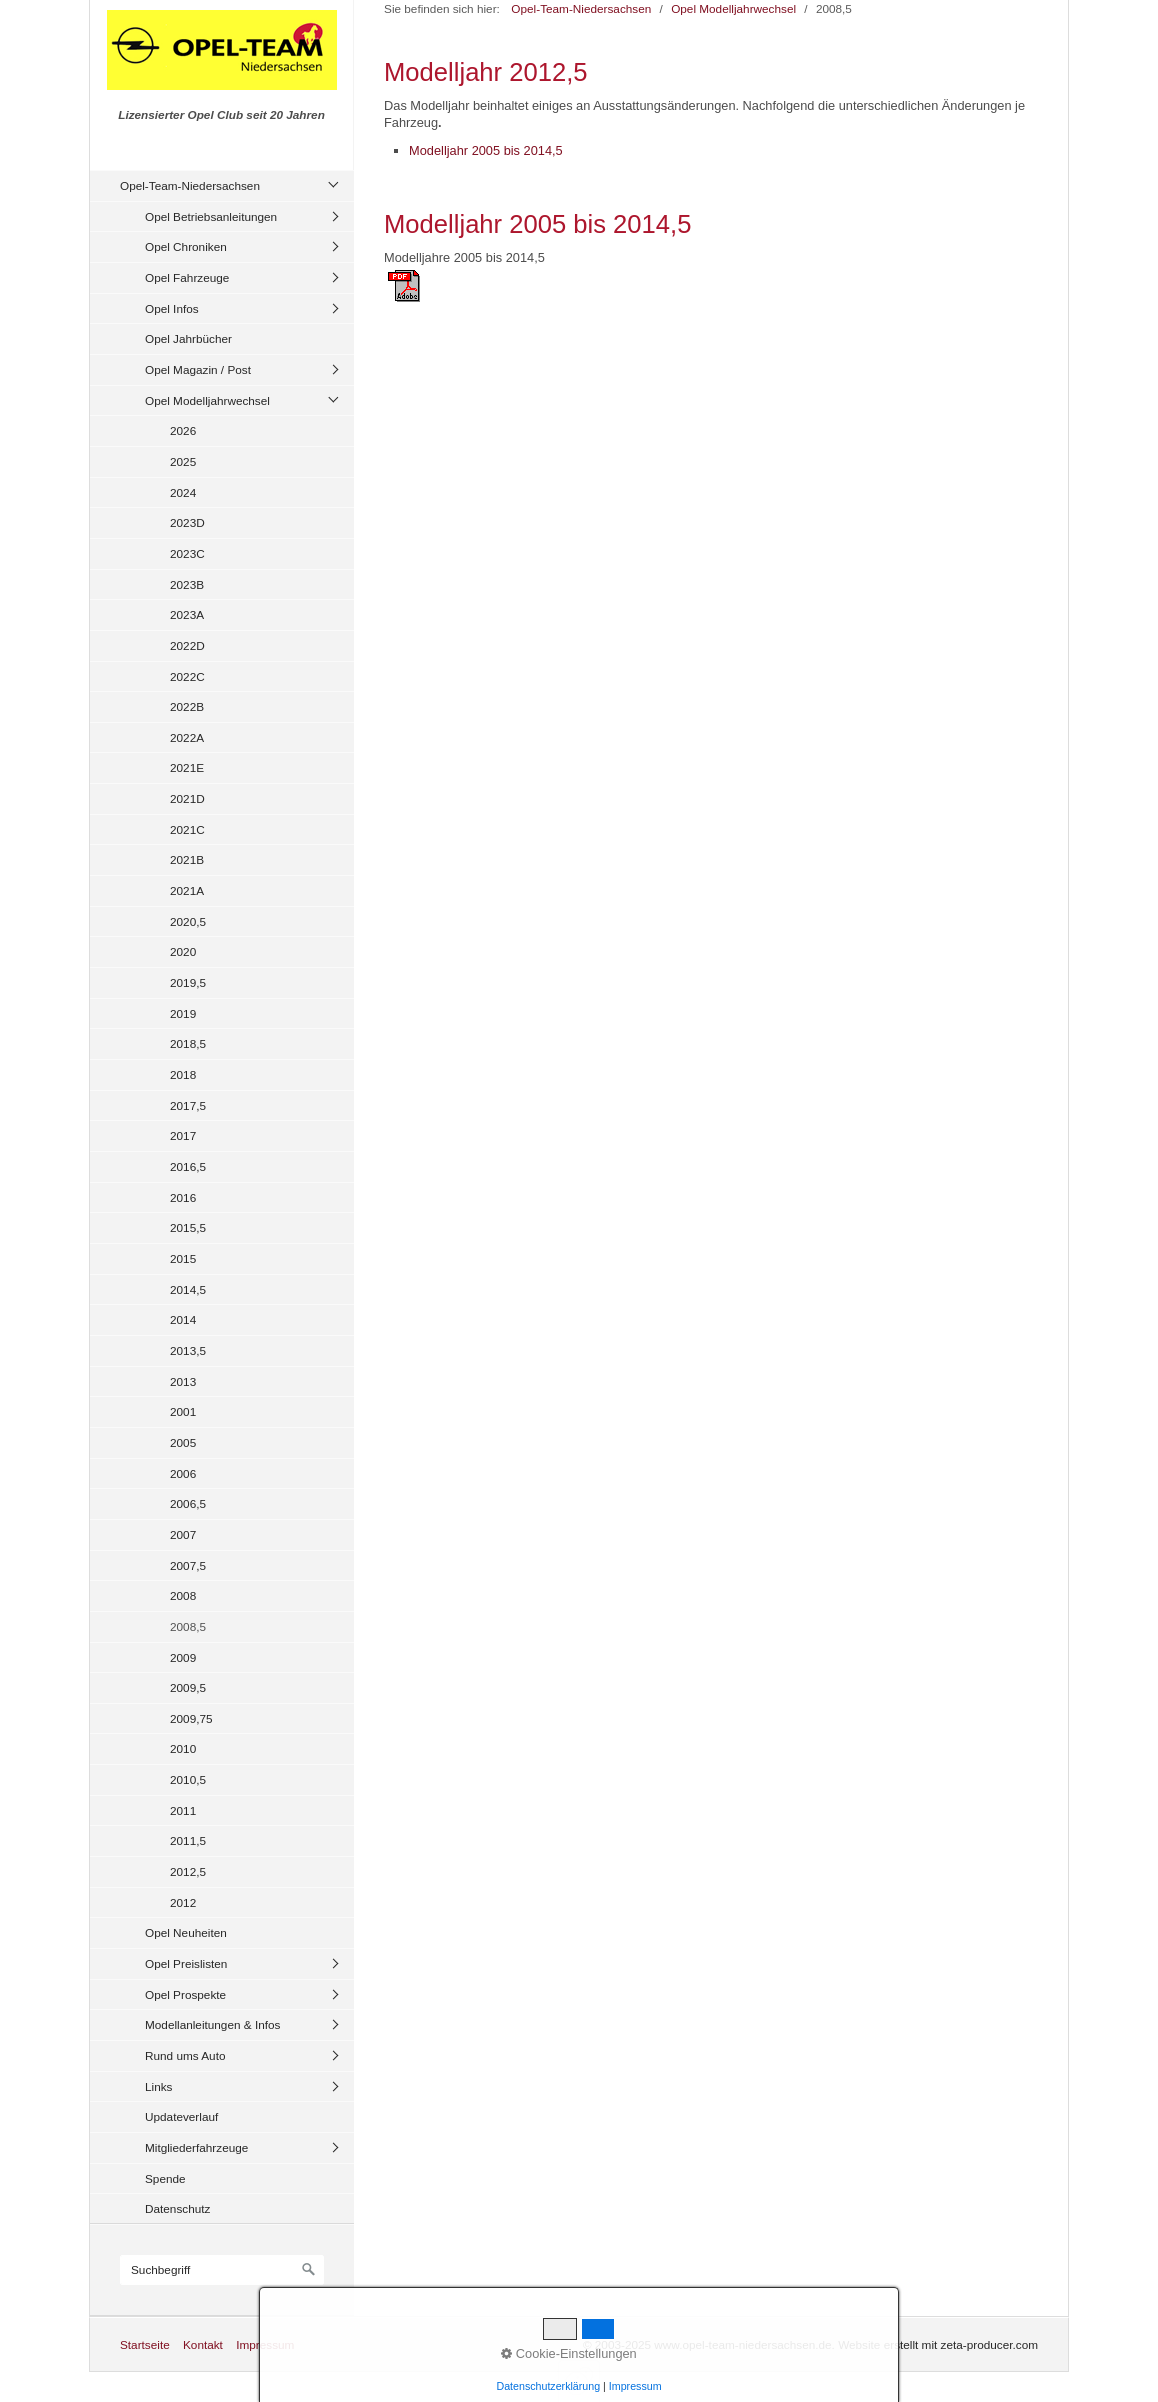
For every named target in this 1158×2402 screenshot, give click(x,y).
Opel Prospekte (185, 1994)
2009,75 (191, 1718)
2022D (187, 645)
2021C (187, 829)
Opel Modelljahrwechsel (207, 400)
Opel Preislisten (186, 1963)
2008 (183, 1595)
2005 (183, 1442)
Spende (165, 2178)
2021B (187, 859)
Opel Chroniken (186, 246)
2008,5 (188, 1626)
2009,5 (188, 1687)
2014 (183, 1319)
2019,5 (188, 982)
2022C (187, 676)
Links (158, 2086)
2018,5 (188, 1043)
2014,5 (188, 1289)
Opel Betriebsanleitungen (211, 216)
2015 (183, 1258)
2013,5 (188, 1350)
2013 (183, 1381)
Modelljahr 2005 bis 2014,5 (486, 150)
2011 (183, 1810)
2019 (183, 1013)
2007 (183, 1534)
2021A (187, 890)
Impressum (265, 2344)
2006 (183, 1473)
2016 (183, 1197)
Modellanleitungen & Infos (212, 2024)
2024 (183, 492)
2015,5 (188, 1227)
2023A (187, 614)
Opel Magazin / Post (198, 369)
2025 (183, 461)
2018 (183, 1074)
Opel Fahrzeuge (187, 277)
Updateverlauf (181, 2116)
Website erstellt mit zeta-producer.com (938, 2344)
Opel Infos (172, 308)
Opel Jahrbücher (188, 338)
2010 (183, 1748)
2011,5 (188, 1840)
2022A (187, 737)
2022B (187, 706)
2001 (183, 1411)
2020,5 (188, 921)
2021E (187, 767)
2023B (187, 584)
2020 (183, 951)
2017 (183, 1135)
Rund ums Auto (185, 2055)
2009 (183, 1657)
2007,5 (188, 1565)
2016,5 (188, 1166)
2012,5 (188, 1871)
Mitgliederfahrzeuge (196, 2147)
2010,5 (188, 1779)
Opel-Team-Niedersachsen (190, 185)
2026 (183, 430)
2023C (187, 553)
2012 (183, 1902)
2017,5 (188, 1105)
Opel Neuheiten (186, 1932)
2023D (187, 522)
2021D (187, 798)
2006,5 (188, 1503)
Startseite (145, 2344)
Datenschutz (177, 2208)
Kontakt (203, 2344)
